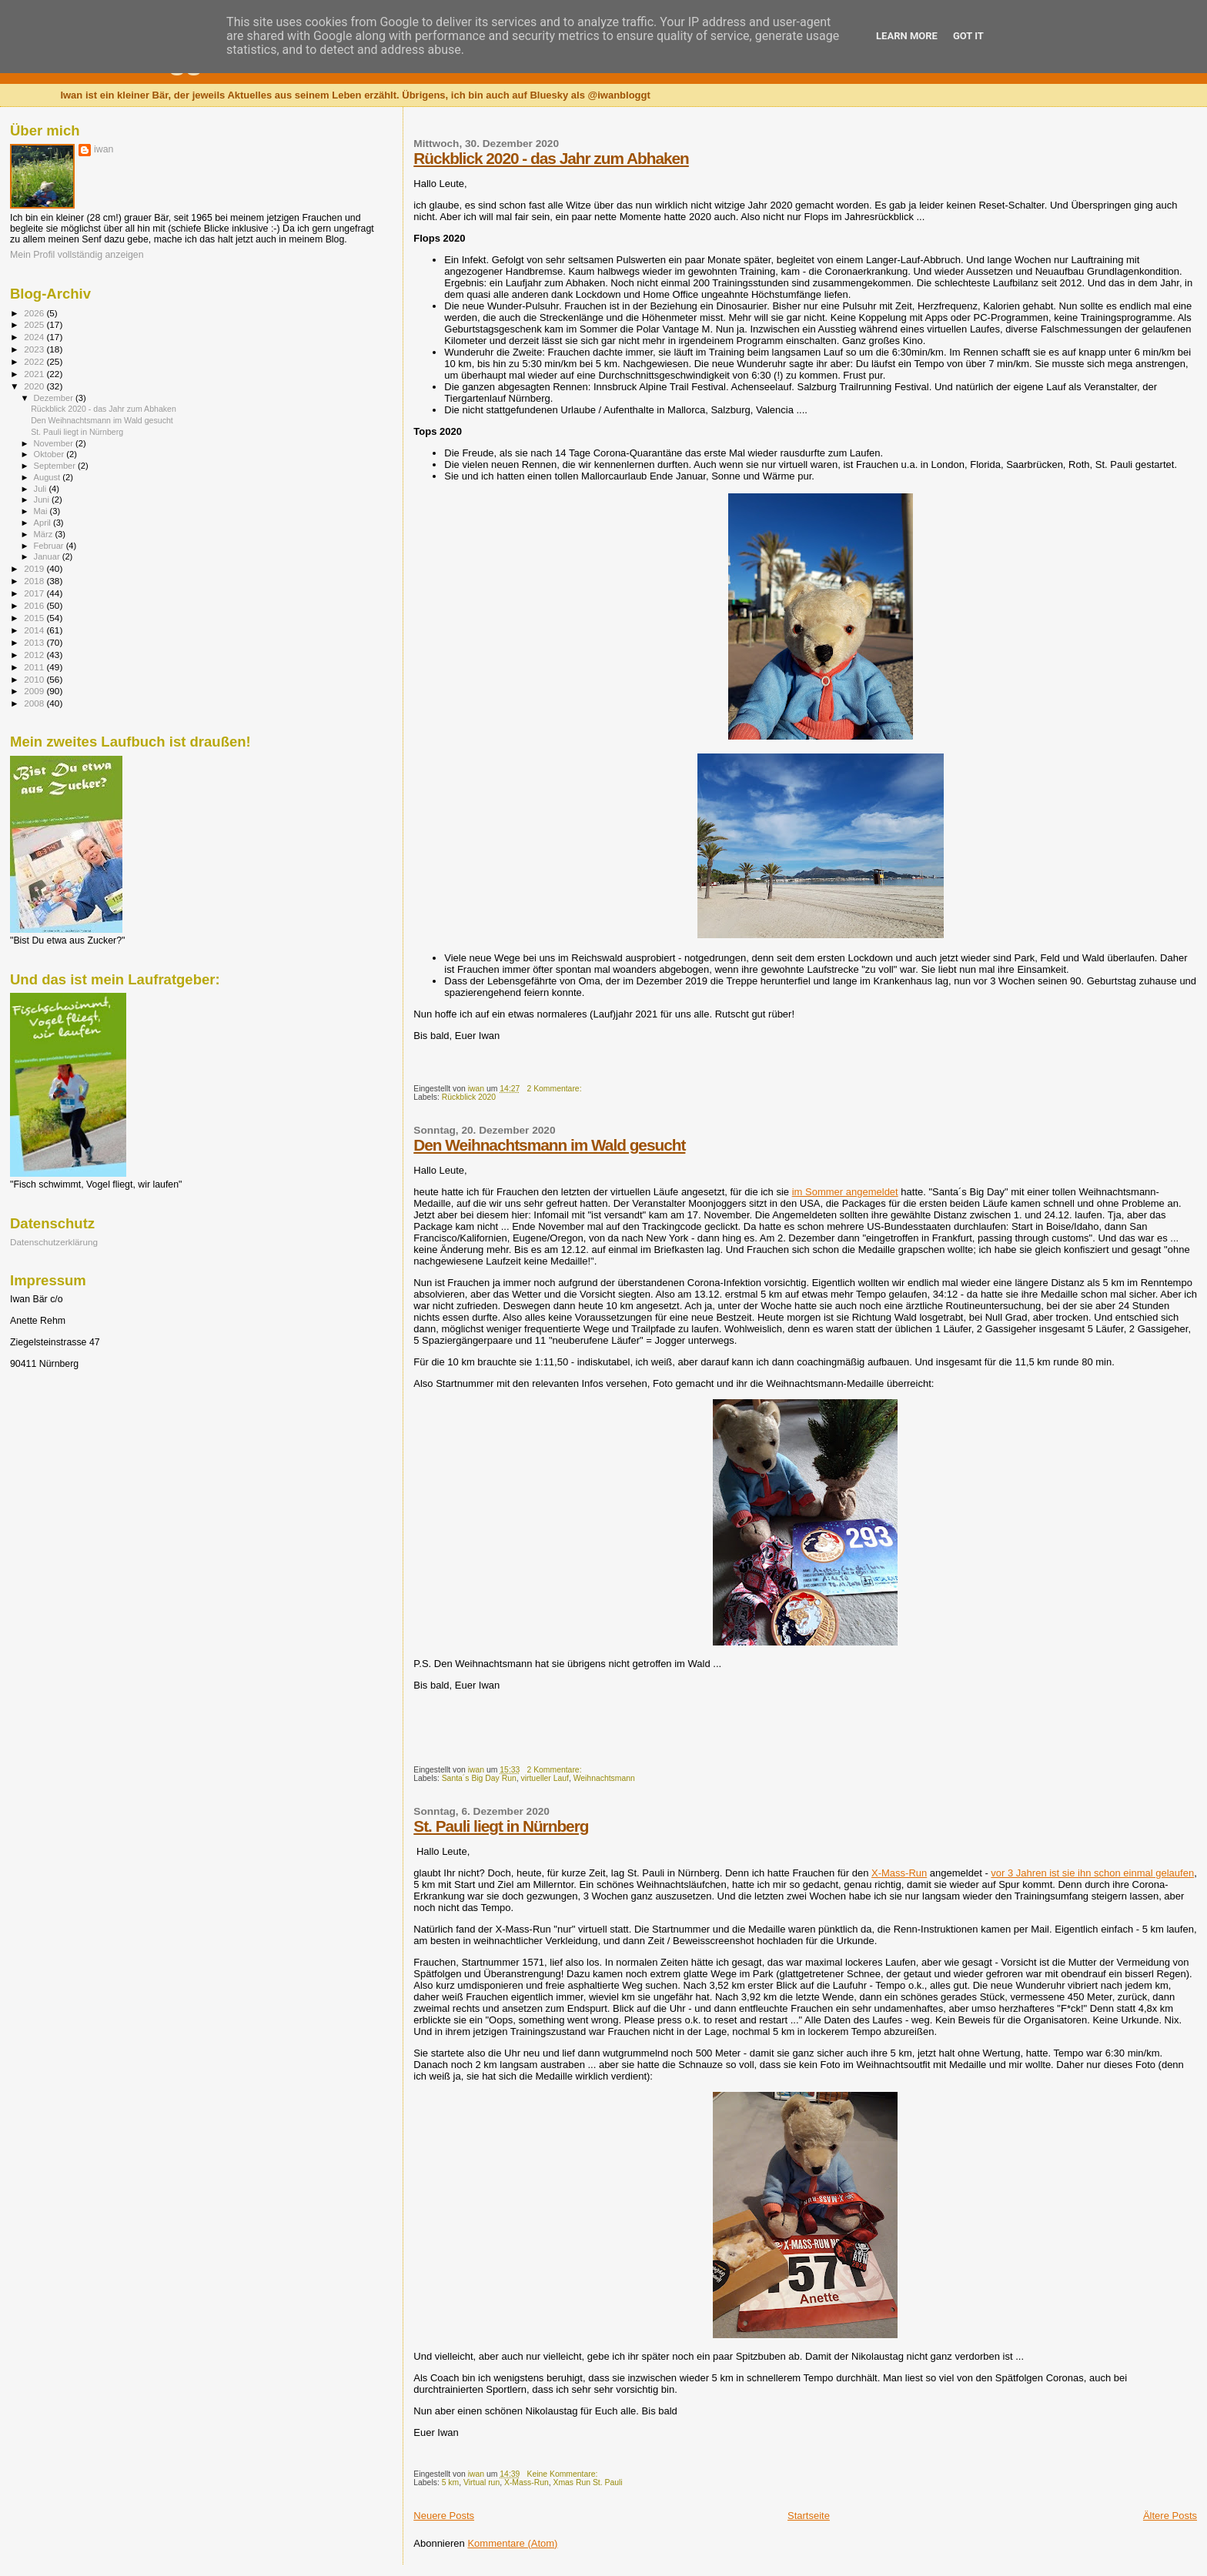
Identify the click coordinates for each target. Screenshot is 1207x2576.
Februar (50, 545)
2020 (35, 386)
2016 (35, 605)
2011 (35, 667)
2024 (35, 337)
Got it (968, 36)
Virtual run (481, 2482)
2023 (35, 349)
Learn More (907, 36)
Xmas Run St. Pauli (587, 2482)
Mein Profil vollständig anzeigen (77, 254)
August (48, 477)
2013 (35, 642)
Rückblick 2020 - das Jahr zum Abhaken (551, 158)
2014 (35, 630)
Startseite (808, 2515)
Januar (48, 556)
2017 (35, 593)
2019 (35, 568)
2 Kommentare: (555, 1088)
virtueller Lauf (545, 1778)
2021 (35, 374)
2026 (35, 313)
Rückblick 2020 (469, 1097)
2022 (35, 361)
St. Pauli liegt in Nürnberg (500, 1826)
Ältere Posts (1170, 2515)
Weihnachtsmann (604, 1778)
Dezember (54, 398)
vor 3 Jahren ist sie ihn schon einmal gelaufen (1092, 1873)
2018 (35, 581)
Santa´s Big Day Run (479, 1778)
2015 (35, 618)
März (44, 534)
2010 (35, 679)
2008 (35, 703)
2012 (35, 655)
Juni (43, 499)
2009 (35, 691)
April (43, 522)
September (56, 465)
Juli (41, 488)
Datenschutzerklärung (54, 1242)
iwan (103, 149)
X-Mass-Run (899, 1873)
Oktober (50, 454)
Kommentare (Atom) (512, 2543)
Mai (42, 511)
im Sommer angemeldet (845, 1192)
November (54, 443)
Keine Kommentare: (563, 2474)
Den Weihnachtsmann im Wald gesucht (549, 1145)
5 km (451, 2482)
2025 (35, 324)
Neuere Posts (443, 2515)
